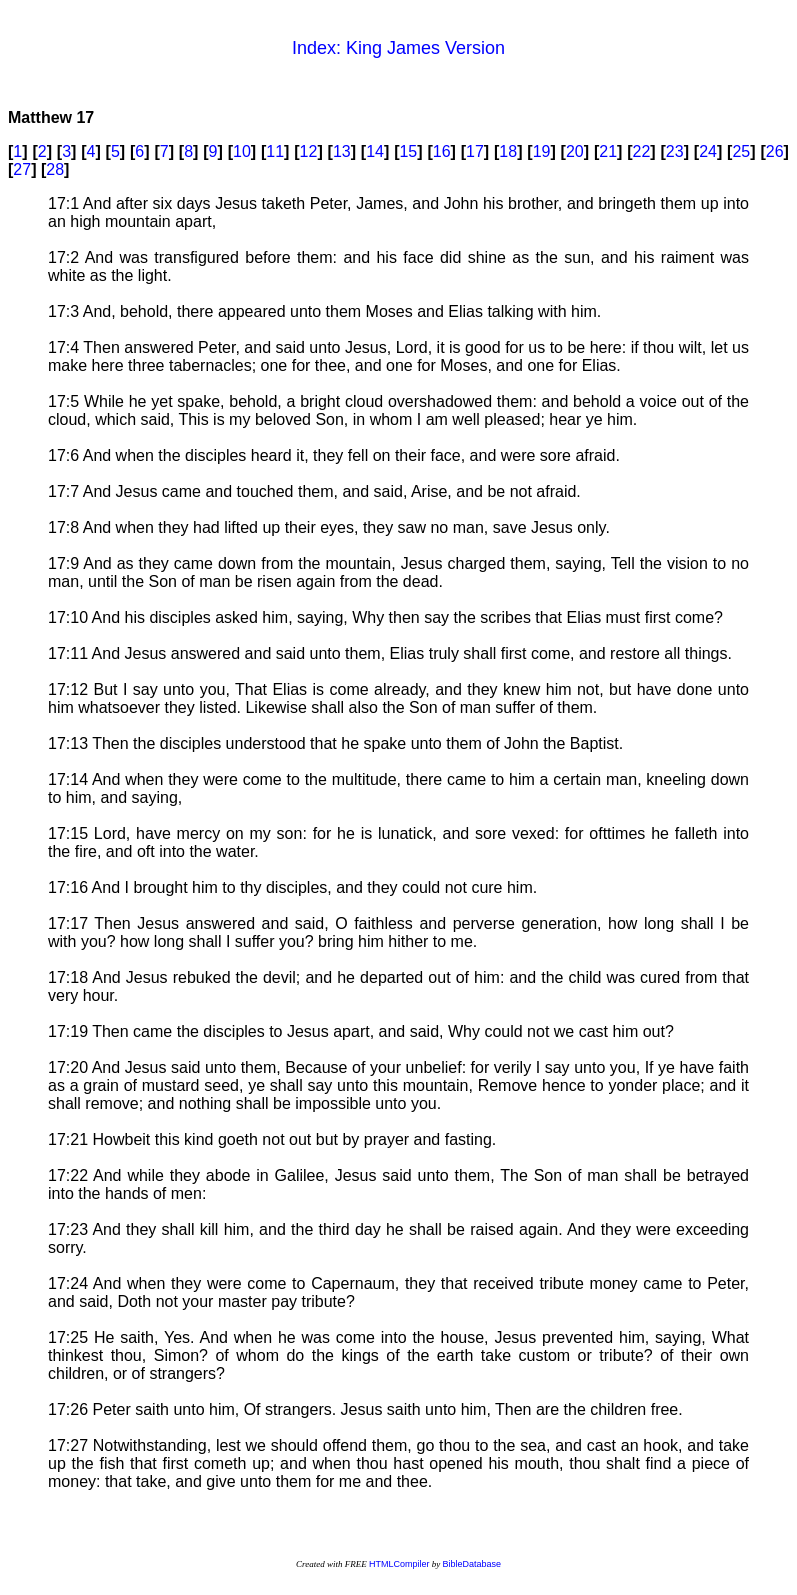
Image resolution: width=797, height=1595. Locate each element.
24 (708, 151)
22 (642, 151)
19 (542, 151)
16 (442, 151)
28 (55, 169)
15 (408, 151)
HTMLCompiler (399, 1564)
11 (275, 151)
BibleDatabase (471, 1564)
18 (508, 151)
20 (575, 151)
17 (475, 151)
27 (22, 169)
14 (375, 151)
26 (775, 151)
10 (242, 151)
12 (309, 151)
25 (741, 151)
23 (675, 151)
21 (608, 151)
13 (342, 151)
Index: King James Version (398, 48)
